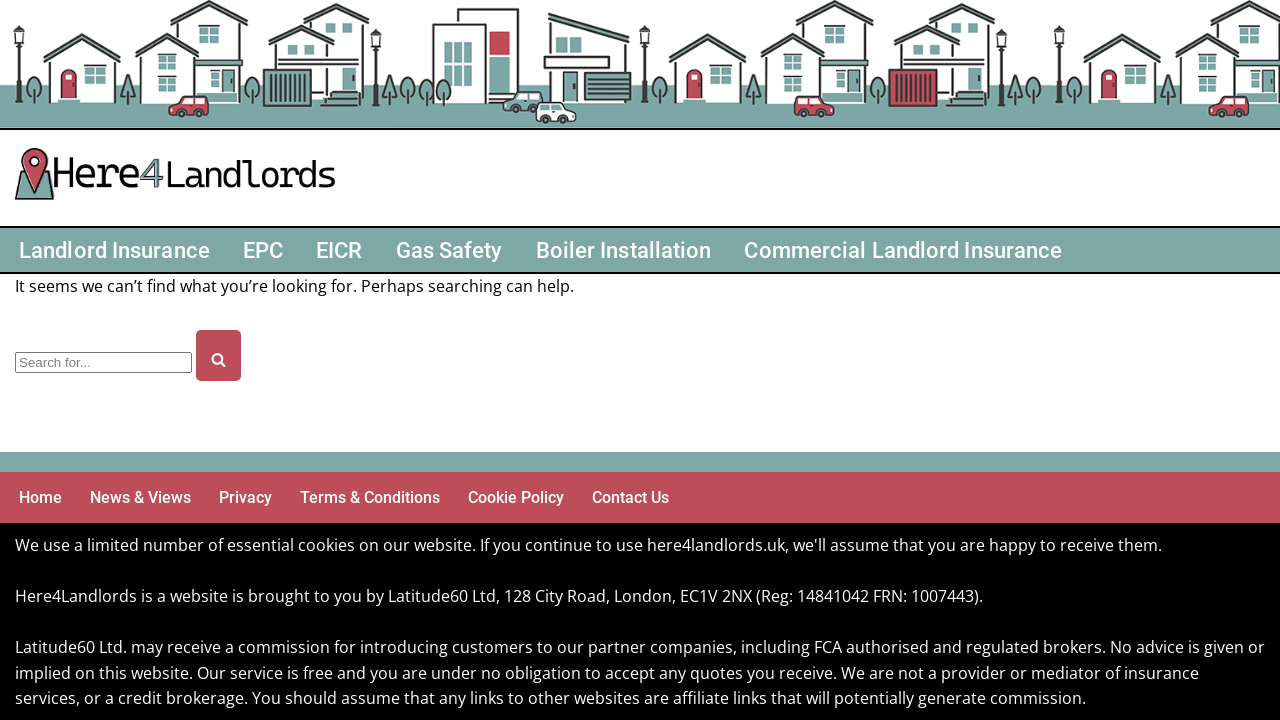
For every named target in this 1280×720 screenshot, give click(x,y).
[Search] (103, 362)
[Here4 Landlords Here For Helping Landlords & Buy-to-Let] (180, 178)
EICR (339, 250)
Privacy (245, 497)
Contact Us (630, 497)
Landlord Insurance (114, 250)
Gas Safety (449, 250)
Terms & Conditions (370, 497)
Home (40, 497)
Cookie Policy (516, 497)
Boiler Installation (624, 250)
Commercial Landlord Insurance (903, 250)
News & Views (140, 497)
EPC (263, 250)
